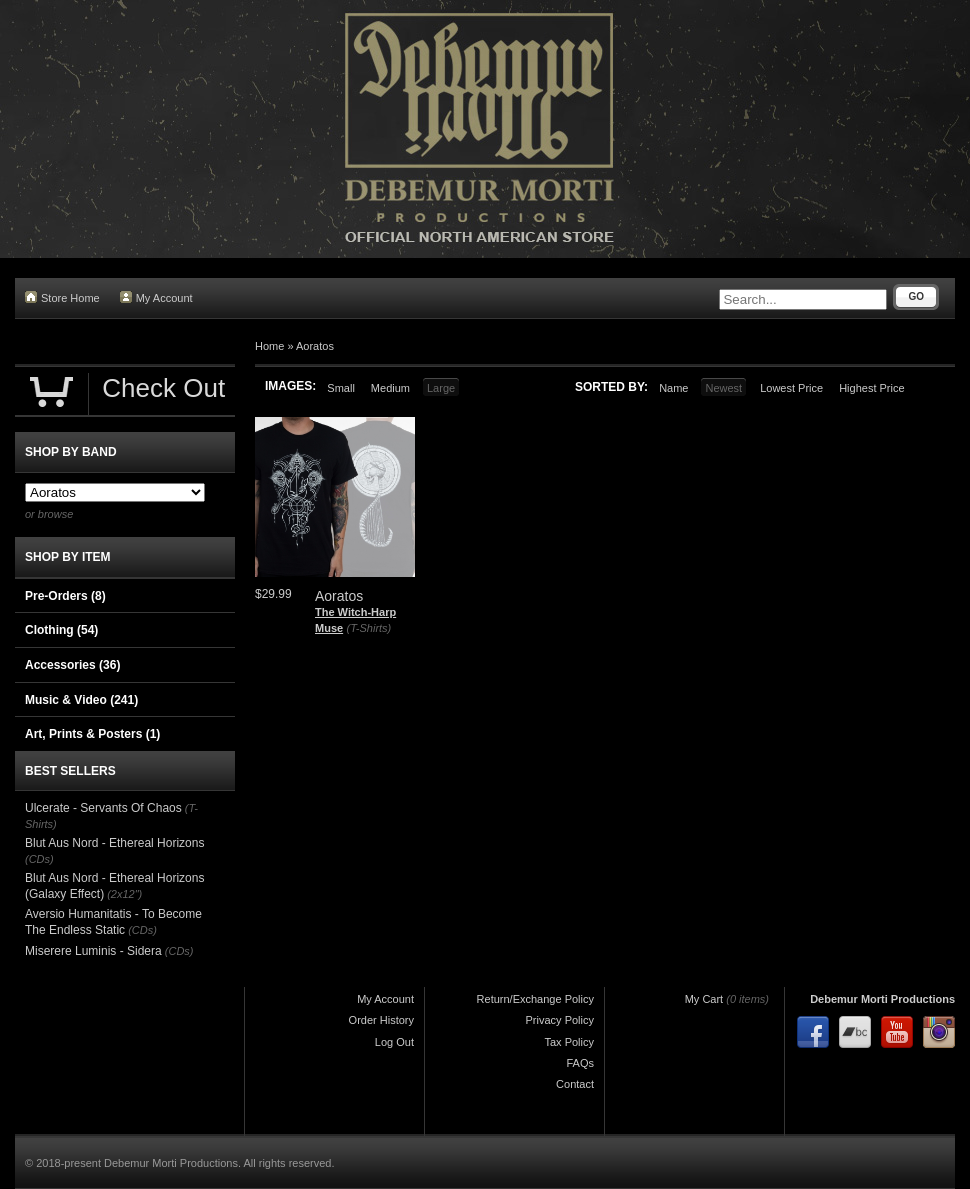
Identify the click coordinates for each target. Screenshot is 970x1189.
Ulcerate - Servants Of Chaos (103, 808)
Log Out (394, 1042)
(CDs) (39, 859)
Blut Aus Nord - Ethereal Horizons (114, 843)
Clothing (61, 630)
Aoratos (315, 346)
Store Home (62, 297)
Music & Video (81, 700)
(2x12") (124, 894)
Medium (390, 388)
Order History (381, 1020)
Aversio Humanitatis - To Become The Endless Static (113, 922)
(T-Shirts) (368, 628)
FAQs (580, 1063)
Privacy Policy (560, 1020)
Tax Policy (569, 1042)
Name (673, 388)
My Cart (704, 999)
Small (341, 388)
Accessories (72, 665)
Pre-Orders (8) (65, 596)
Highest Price (871, 388)
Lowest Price (791, 388)
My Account (156, 297)
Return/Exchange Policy (535, 999)
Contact (575, 1084)
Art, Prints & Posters (92, 734)
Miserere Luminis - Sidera (93, 951)
